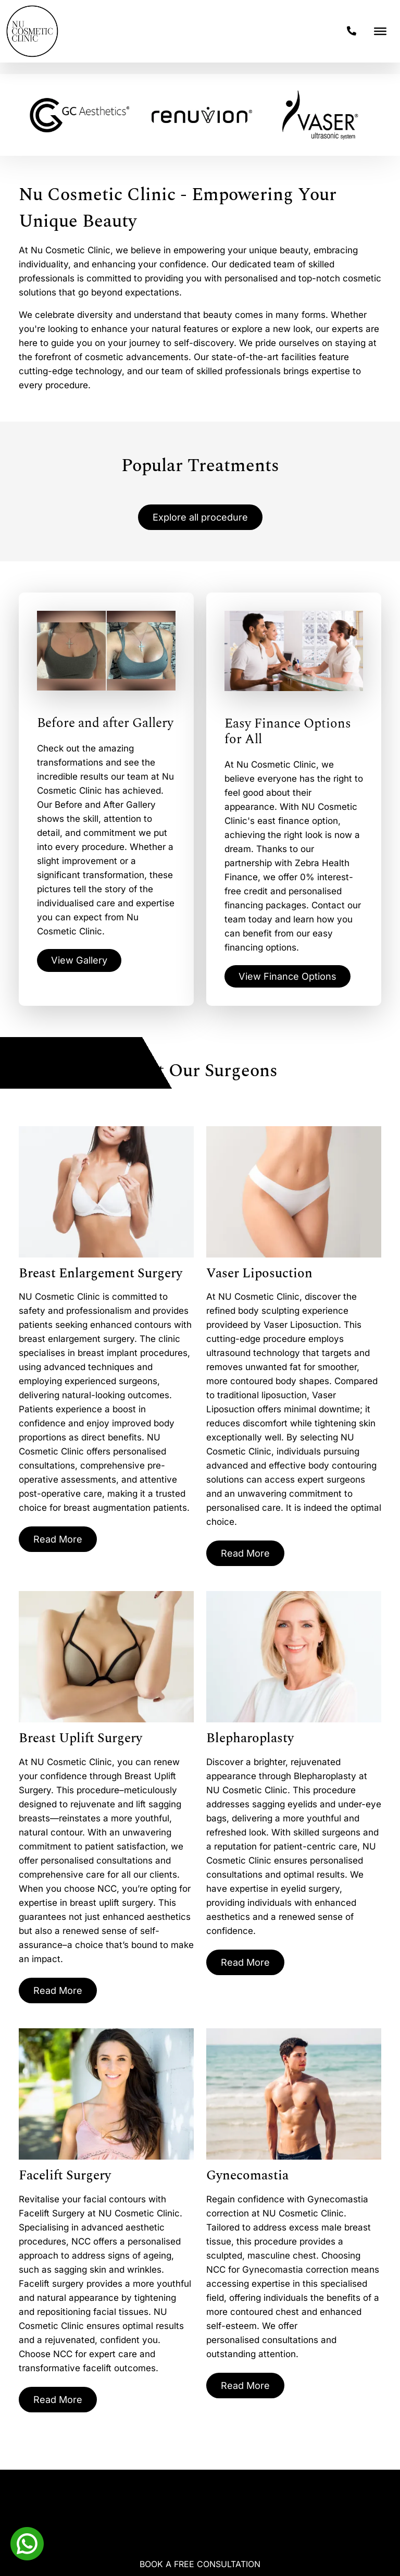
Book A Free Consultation (200, 2564)
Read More (60, 1543)
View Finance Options (293, 978)
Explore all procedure (200, 518)
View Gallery (82, 962)
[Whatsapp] (27, 2542)
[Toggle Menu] (380, 31)
